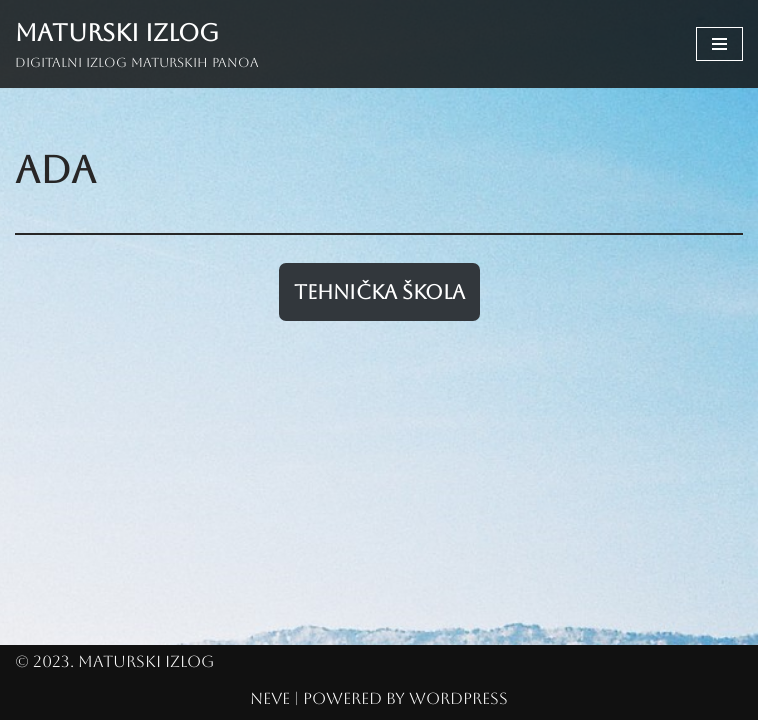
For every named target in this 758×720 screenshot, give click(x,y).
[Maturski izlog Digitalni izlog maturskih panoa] (137, 44)
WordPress (458, 698)
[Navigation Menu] (719, 44)
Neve (270, 698)
